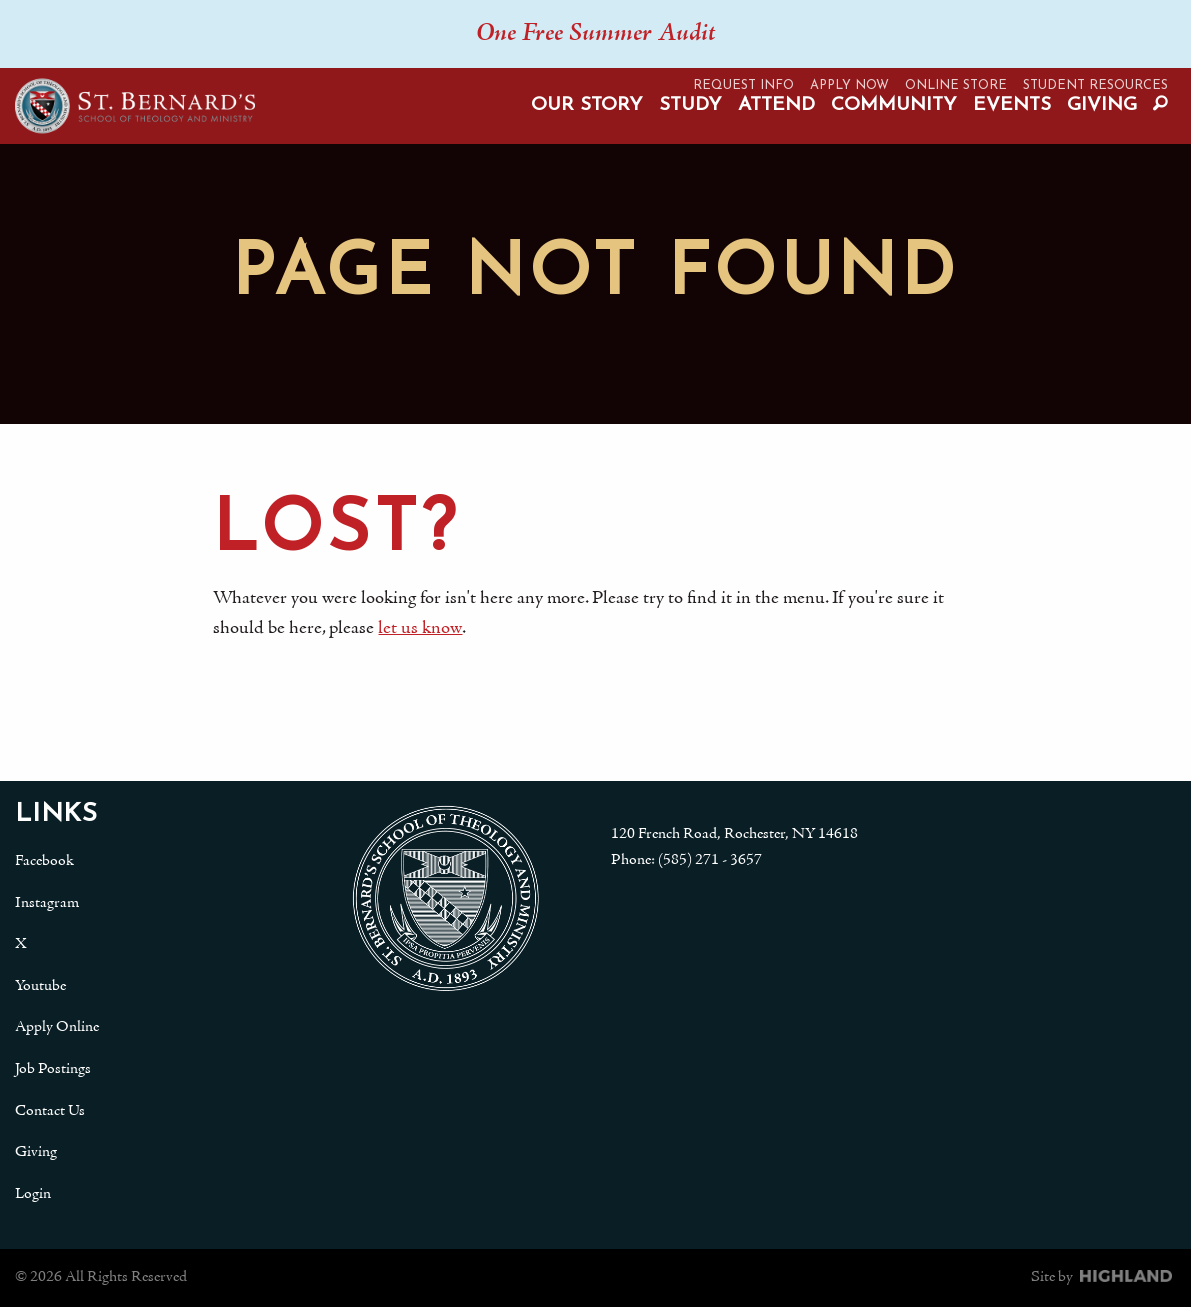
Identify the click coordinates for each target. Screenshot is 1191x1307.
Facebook (44, 861)
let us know (419, 628)
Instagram (47, 903)
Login (33, 1194)
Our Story (587, 105)
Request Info (743, 85)
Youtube (40, 986)
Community (894, 105)
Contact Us (50, 1111)
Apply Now (849, 85)
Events (1012, 105)
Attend (776, 105)
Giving (1102, 105)
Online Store (956, 85)
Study (690, 105)
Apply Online (57, 1027)
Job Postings (53, 1069)
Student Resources (1095, 85)
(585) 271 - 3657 (710, 860)
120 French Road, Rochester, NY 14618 (734, 834)
